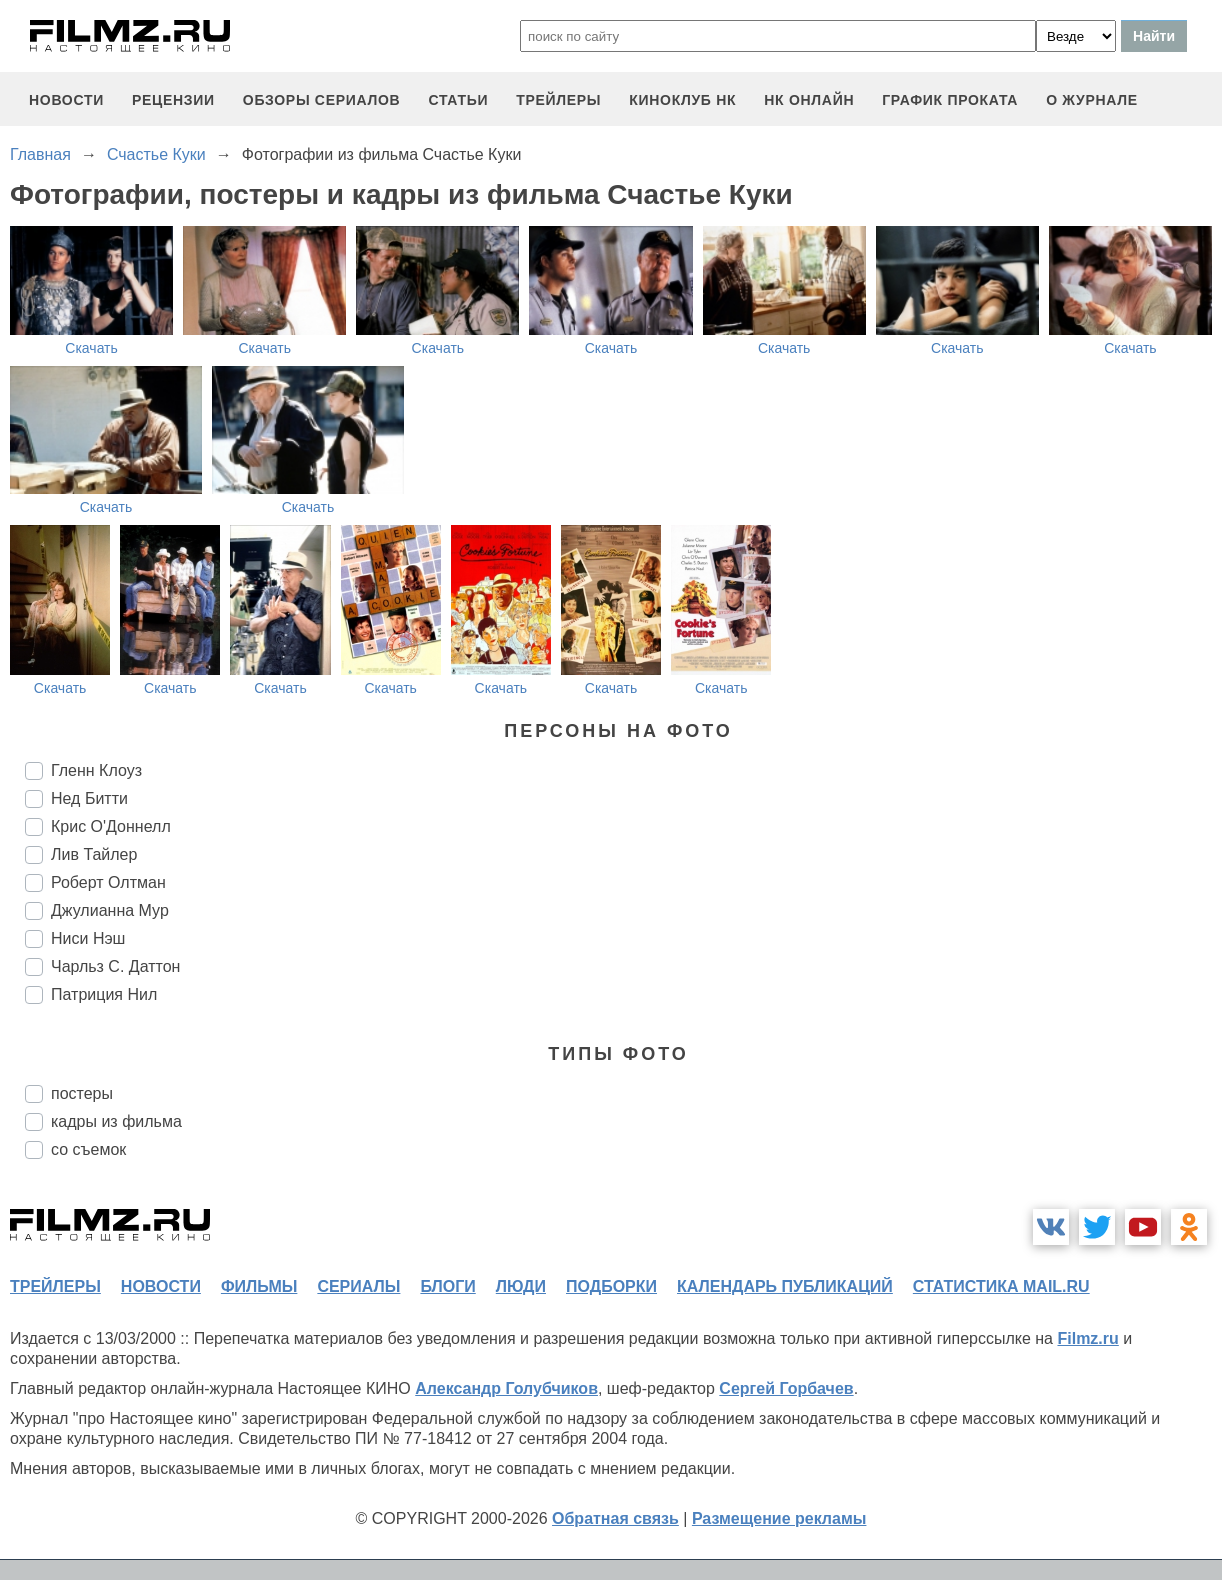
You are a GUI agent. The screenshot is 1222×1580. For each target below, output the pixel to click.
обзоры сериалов (322, 100)
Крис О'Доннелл (111, 826)
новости (66, 100)
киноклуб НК (682, 100)
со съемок (88, 1149)
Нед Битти (89, 798)
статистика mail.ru (1001, 1286)
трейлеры (558, 100)
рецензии (173, 100)
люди (521, 1286)
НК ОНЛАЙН (809, 100)
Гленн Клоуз (96, 770)
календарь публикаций (785, 1286)
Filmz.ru (1087, 1338)
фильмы (259, 1286)
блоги (447, 1286)
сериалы (358, 1286)
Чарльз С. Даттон (115, 966)
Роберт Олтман (108, 882)
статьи (458, 100)
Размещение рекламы (779, 1518)
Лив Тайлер (94, 854)
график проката (950, 100)
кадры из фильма (116, 1121)
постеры (82, 1093)
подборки (611, 1286)
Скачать (91, 348)
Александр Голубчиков (506, 1388)
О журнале (1092, 100)
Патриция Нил (104, 994)
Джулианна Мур (110, 910)
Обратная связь (615, 1518)
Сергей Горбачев (786, 1388)
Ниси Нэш (88, 938)
